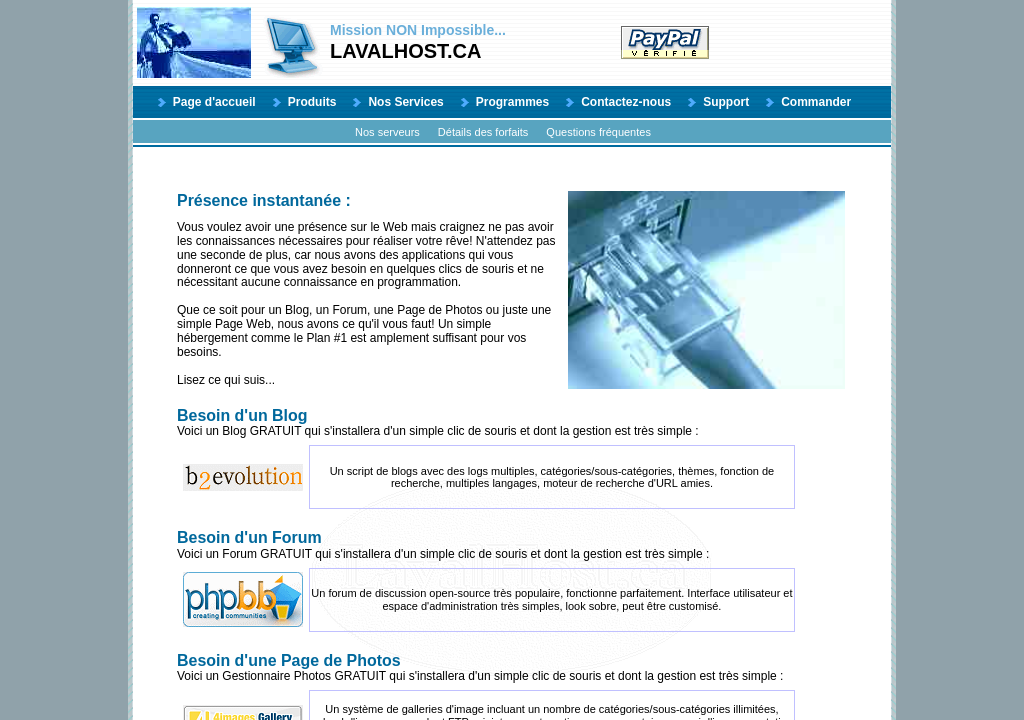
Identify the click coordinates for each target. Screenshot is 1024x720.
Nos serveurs (387, 132)
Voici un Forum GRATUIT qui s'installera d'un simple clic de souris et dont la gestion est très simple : (511, 545)
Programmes (512, 102)
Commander (816, 102)
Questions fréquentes (598, 132)
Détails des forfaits (483, 132)
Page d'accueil (214, 102)
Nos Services (405, 102)
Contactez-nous (626, 102)
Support (726, 102)
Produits (312, 102)
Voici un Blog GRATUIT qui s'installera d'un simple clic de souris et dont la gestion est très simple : (511, 423)
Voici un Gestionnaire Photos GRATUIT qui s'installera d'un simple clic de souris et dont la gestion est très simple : (511, 668)
